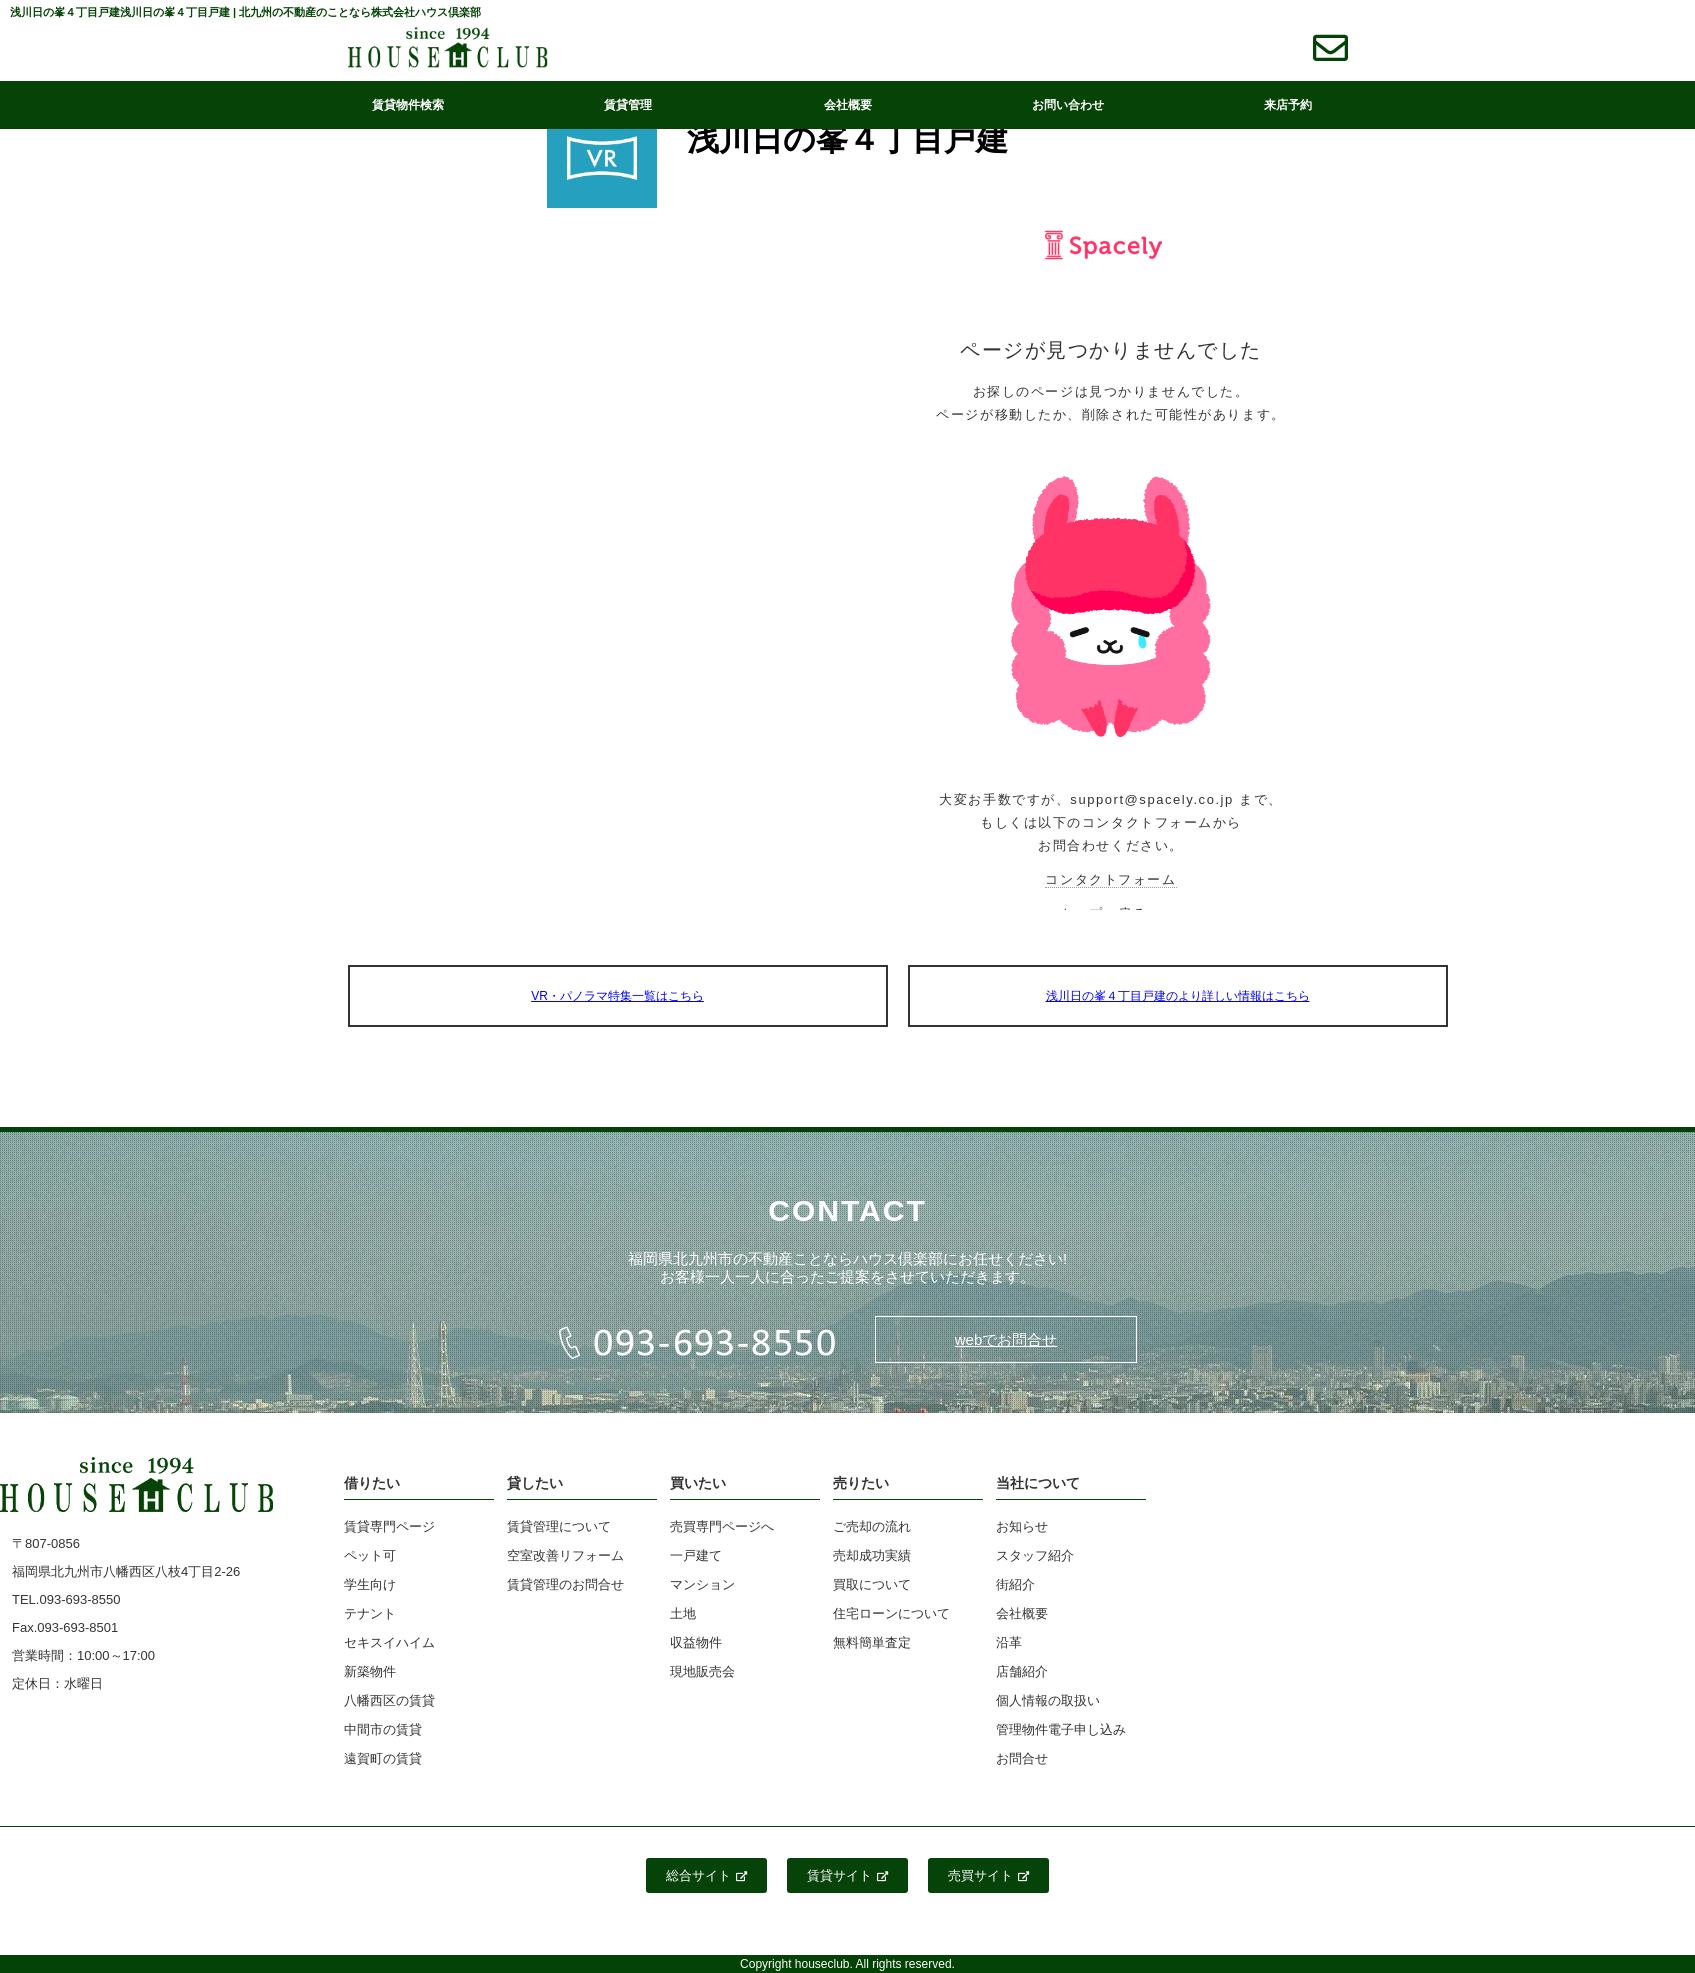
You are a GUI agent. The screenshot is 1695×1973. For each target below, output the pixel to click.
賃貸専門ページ (389, 1526)
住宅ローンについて (891, 1613)
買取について (872, 1584)
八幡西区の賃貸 (389, 1700)
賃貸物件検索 (408, 105)
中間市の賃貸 (383, 1729)
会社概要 (848, 105)
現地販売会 (702, 1671)
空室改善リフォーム (565, 1555)
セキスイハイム (389, 1642)
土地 (683, 1613)
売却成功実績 (872, 1555)
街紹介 (1015, 1584)
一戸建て (696, 1555)
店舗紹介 (1022, 1671)
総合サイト (706, 1875)
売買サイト (988, 1875)
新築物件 (370, 1671)
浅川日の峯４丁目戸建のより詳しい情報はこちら (1178, 996)
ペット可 (370, 1555)
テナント (370, 1613)
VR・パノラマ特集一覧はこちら (617, 996)
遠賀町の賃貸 (383, 1758)
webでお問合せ (1006, 1339)
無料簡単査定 (872, 1642)
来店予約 (1288, 105)
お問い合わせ (1068, 105)
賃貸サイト (847, 1875)
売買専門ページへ (722, 1526)
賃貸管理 (628, 105)
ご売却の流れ (872, 1526)
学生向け (370, 1584)
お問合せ (1022, 1758)
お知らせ (1022, 1526)
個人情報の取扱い (1048, 1700)
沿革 (1009, 1642)
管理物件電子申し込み (1061, 1729)
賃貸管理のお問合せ (565, 1584)
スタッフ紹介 (1035, 1555)
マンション (702, 1584)
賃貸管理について (559, 1526)
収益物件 (696, 1642)
